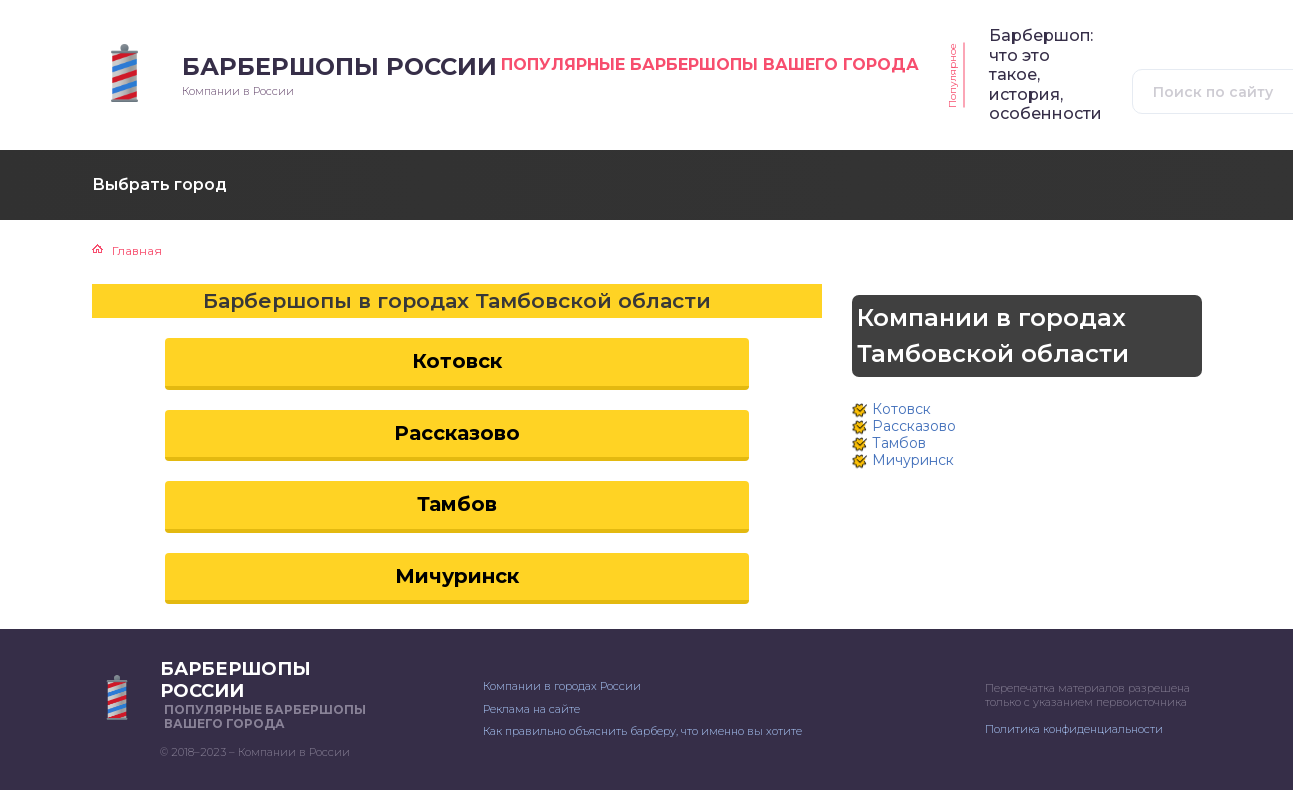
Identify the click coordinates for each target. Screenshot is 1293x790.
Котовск (457, 361)
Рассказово (457, 433)
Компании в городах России (562, 686)
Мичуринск (457, 576)
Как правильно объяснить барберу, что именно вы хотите (642, 731)
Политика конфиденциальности (1074, 729)
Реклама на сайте (531, 709)
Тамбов (457, 504)
